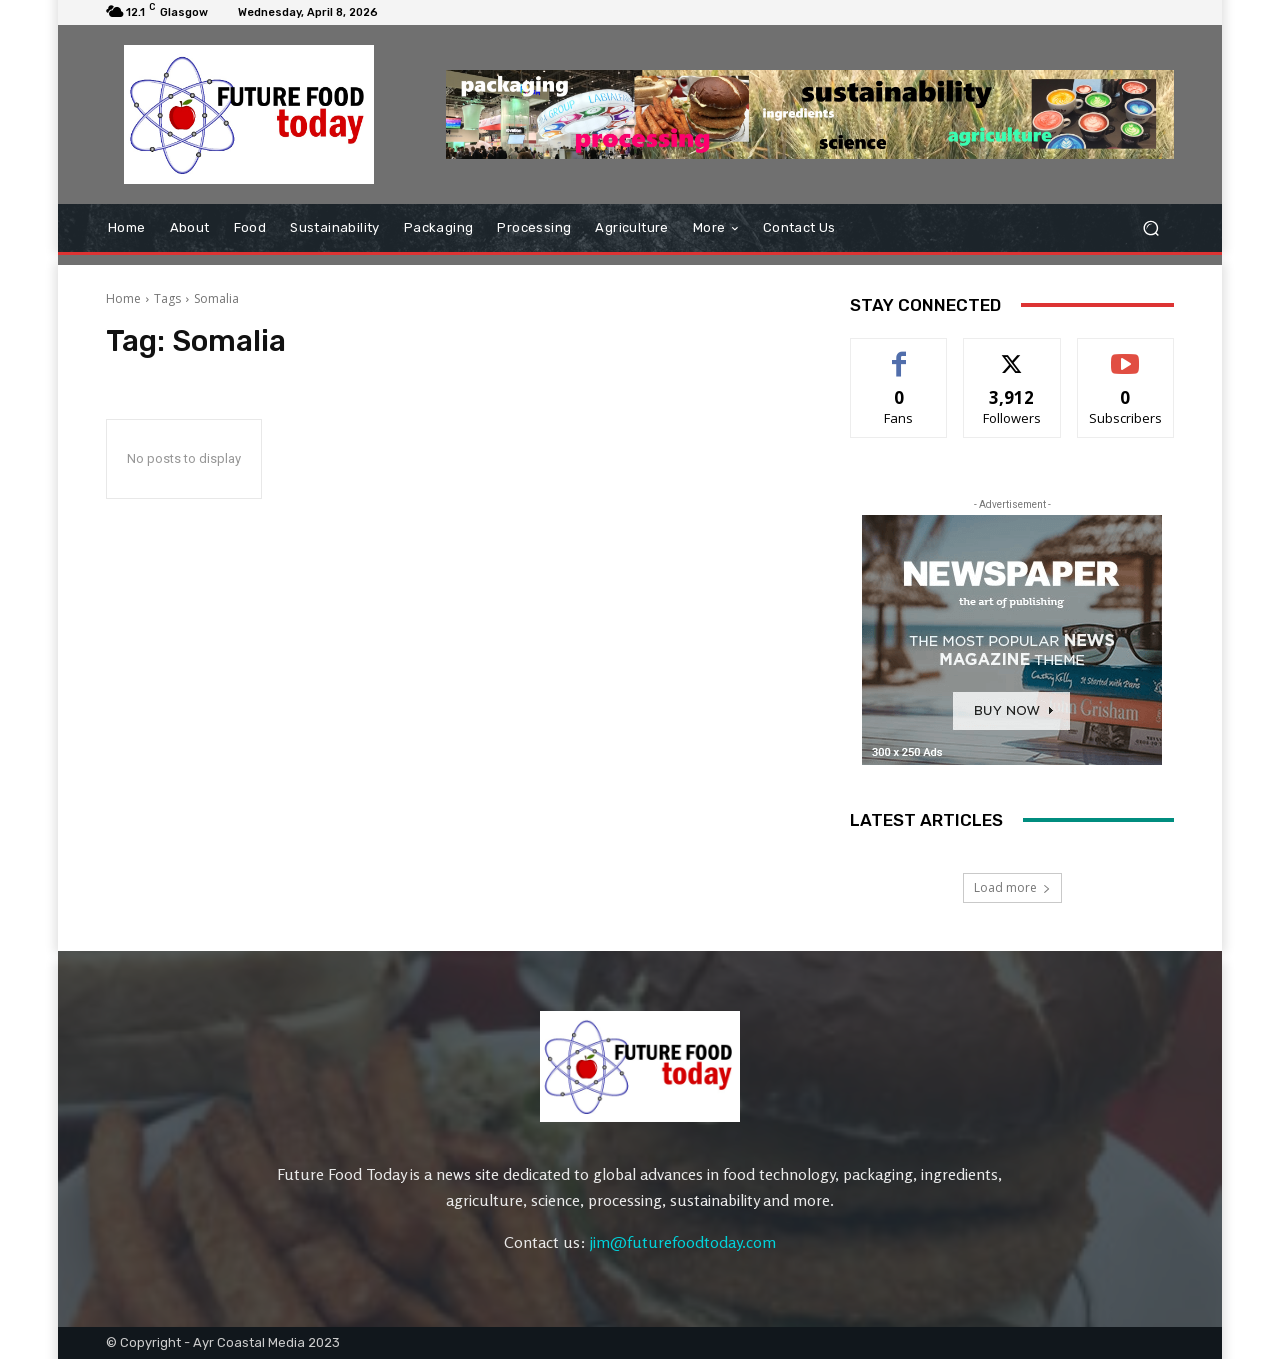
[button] (1150, 227)
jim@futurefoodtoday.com (683, 1242)
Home (123, 298)
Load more (1012, 887)
